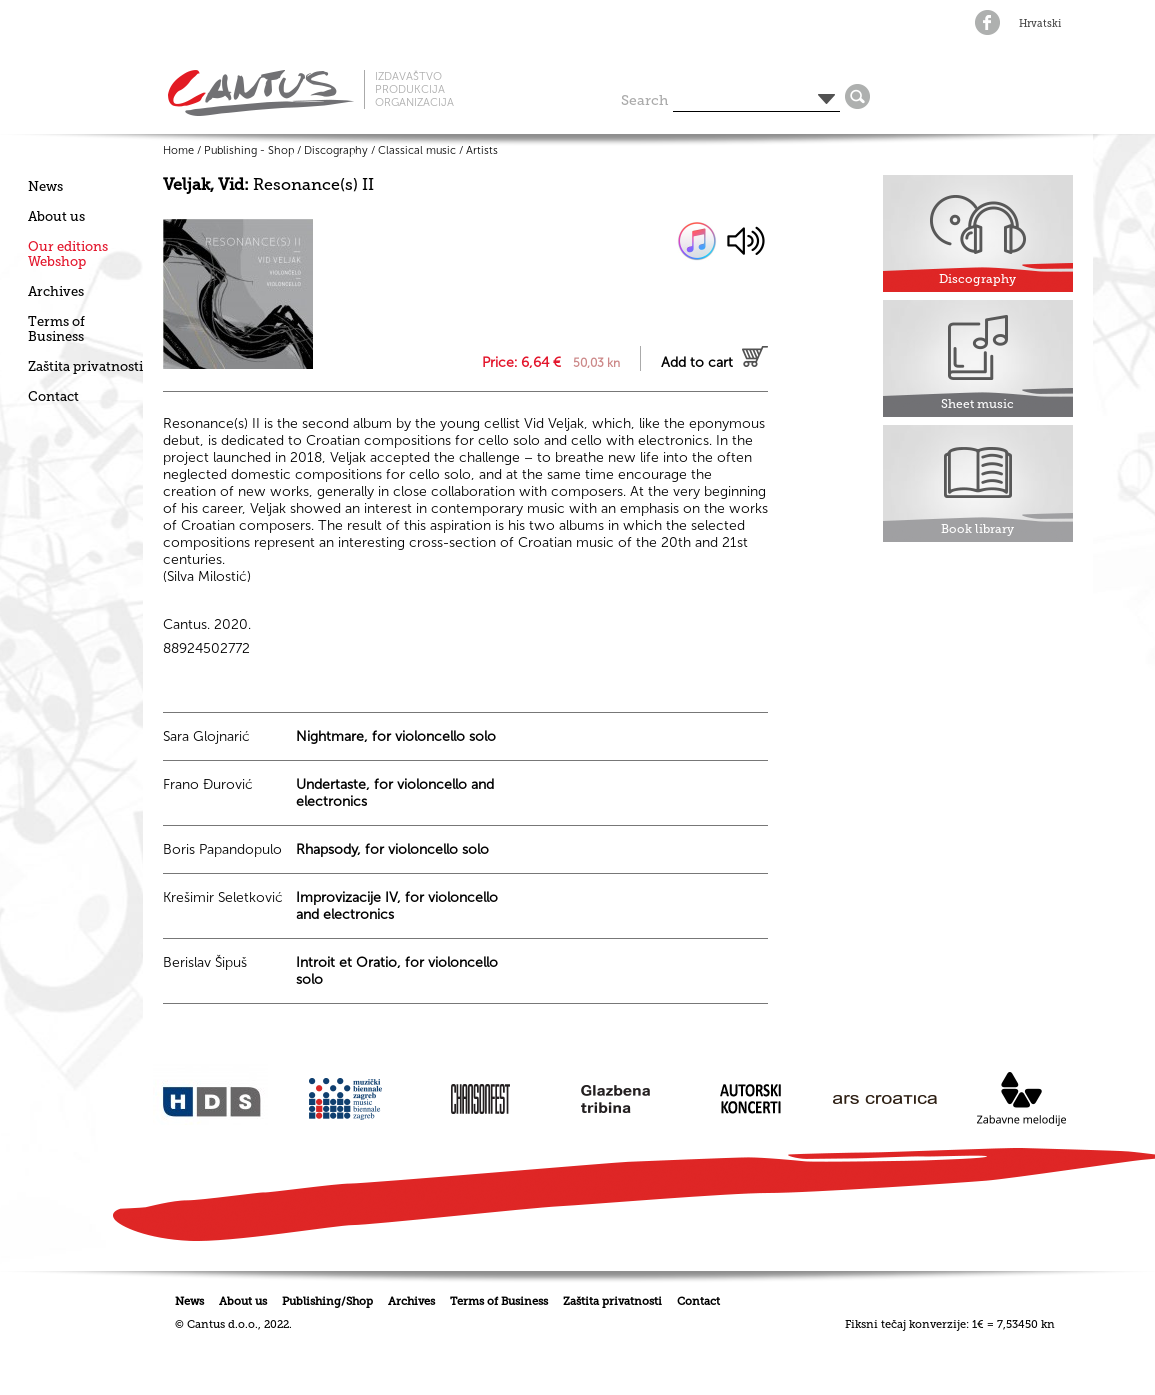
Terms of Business (56, 329)
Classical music (417, 150)
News (45, 186)
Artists (482, 150)
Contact (53, 396)
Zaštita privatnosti (85, 366)
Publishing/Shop (327, 1301)
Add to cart (697, 362)
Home (178, 150)
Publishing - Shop (249, 150)
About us (56, 216)
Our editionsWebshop (68, 254)
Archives (56, 291)
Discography (336, 150)
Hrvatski (1040, 24)
